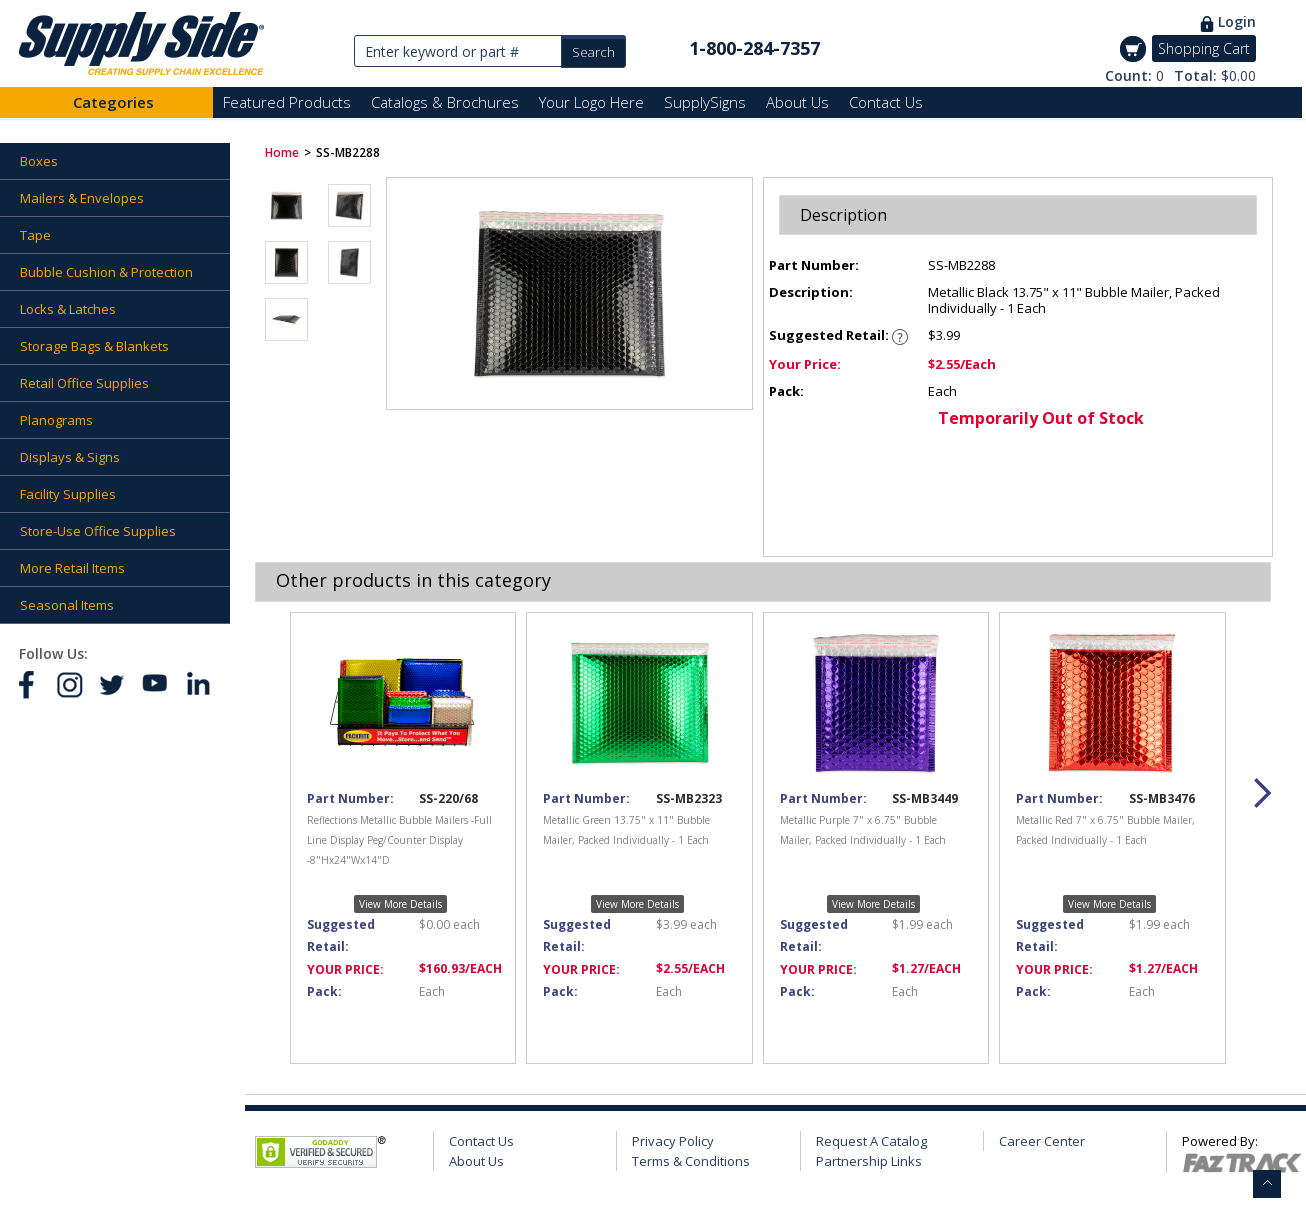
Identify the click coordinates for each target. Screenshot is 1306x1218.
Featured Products (287, 102)
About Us (797, 102)
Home (282, 152)
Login (1237, 21)
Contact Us (886, 102)
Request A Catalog (871, 1141)
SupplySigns (705, 102)
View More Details (400, 904)
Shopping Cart (1204, 48)
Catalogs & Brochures (445, 102)
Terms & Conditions (691, 1161)
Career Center (1042, 1141)
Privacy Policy (673, 1141)
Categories (113, 102)
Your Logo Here (591, 102)
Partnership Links (869, 1161)
